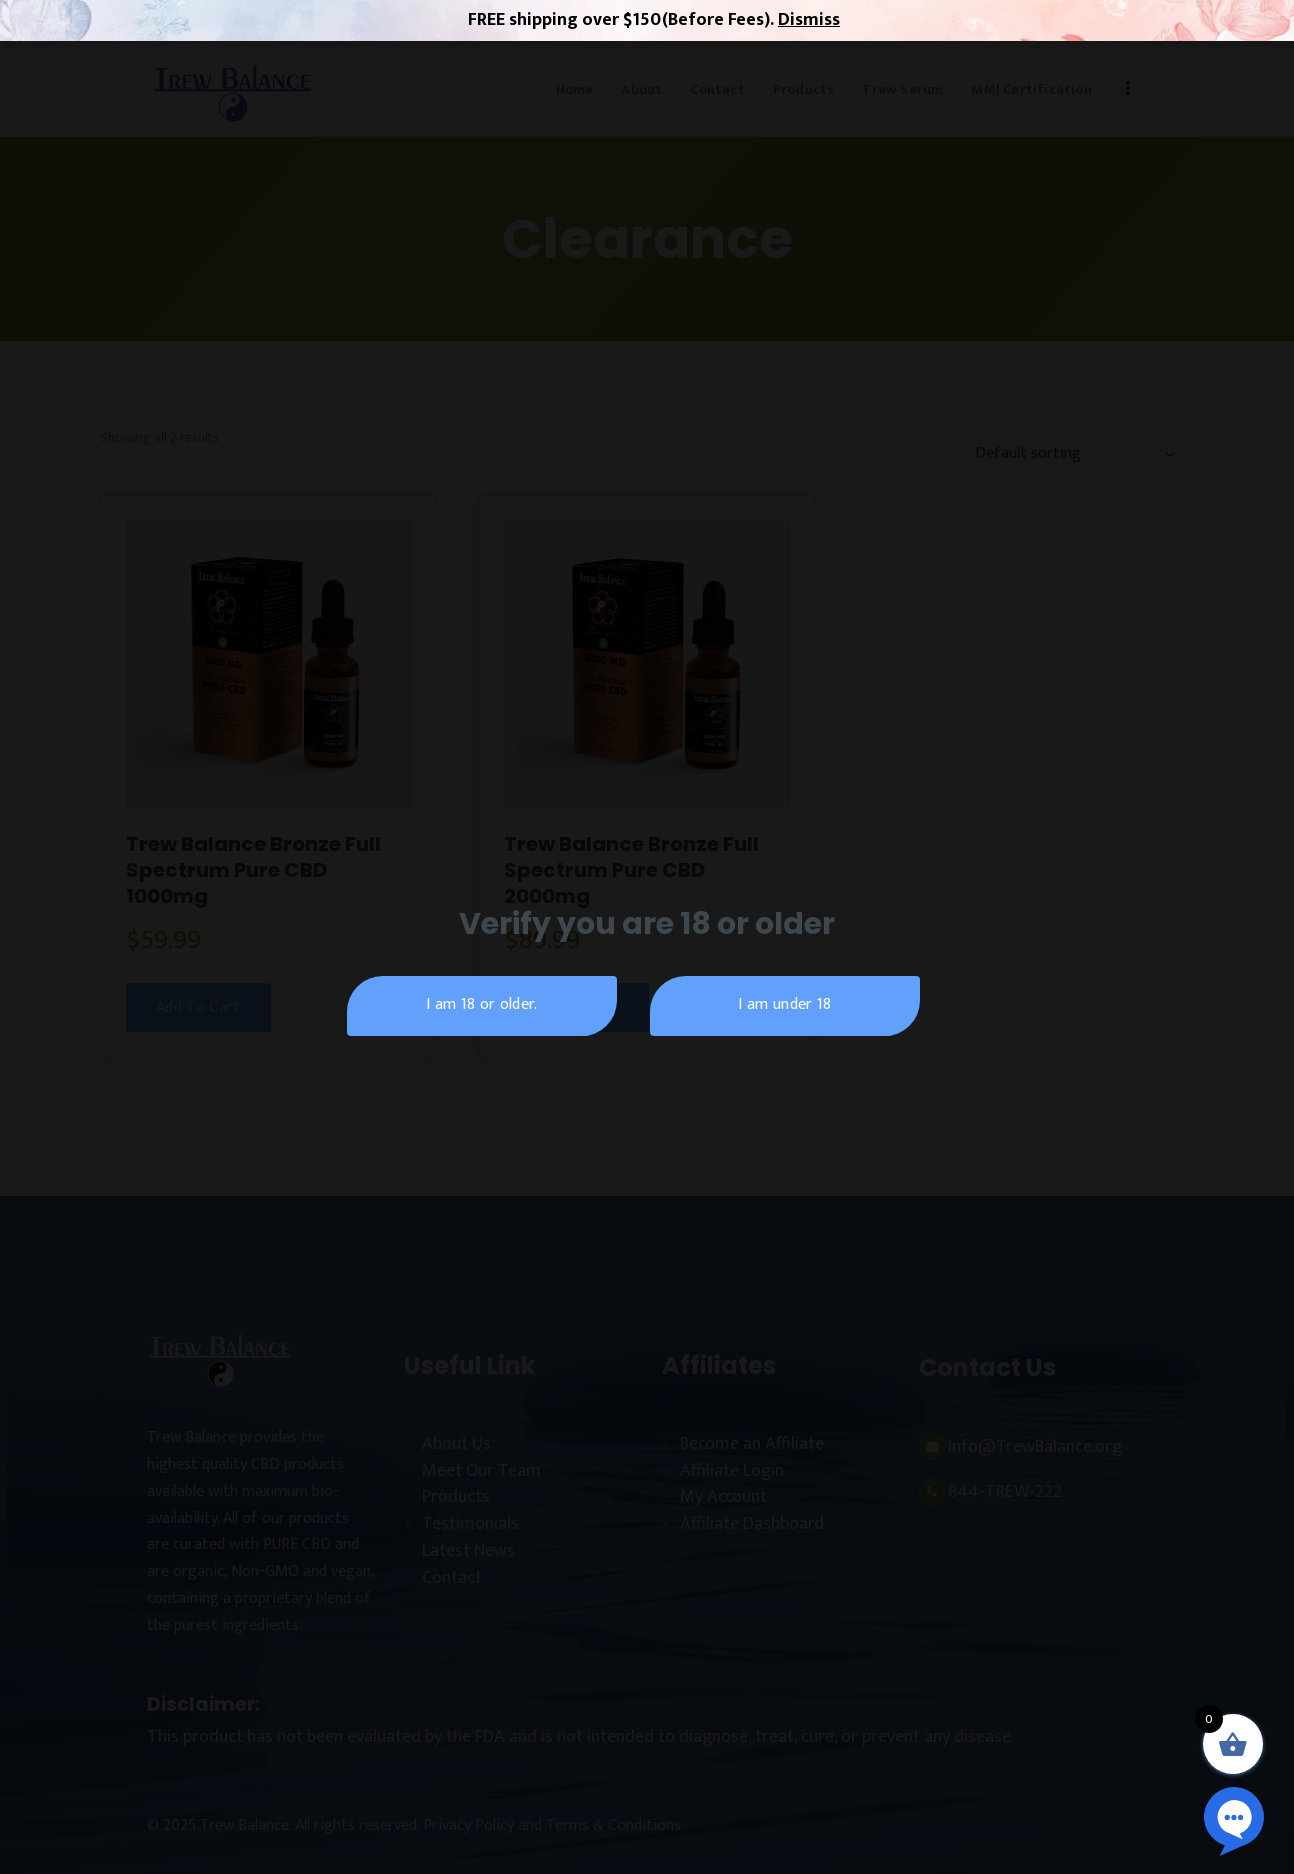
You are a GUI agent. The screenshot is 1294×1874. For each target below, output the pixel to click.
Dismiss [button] (809, 20)
